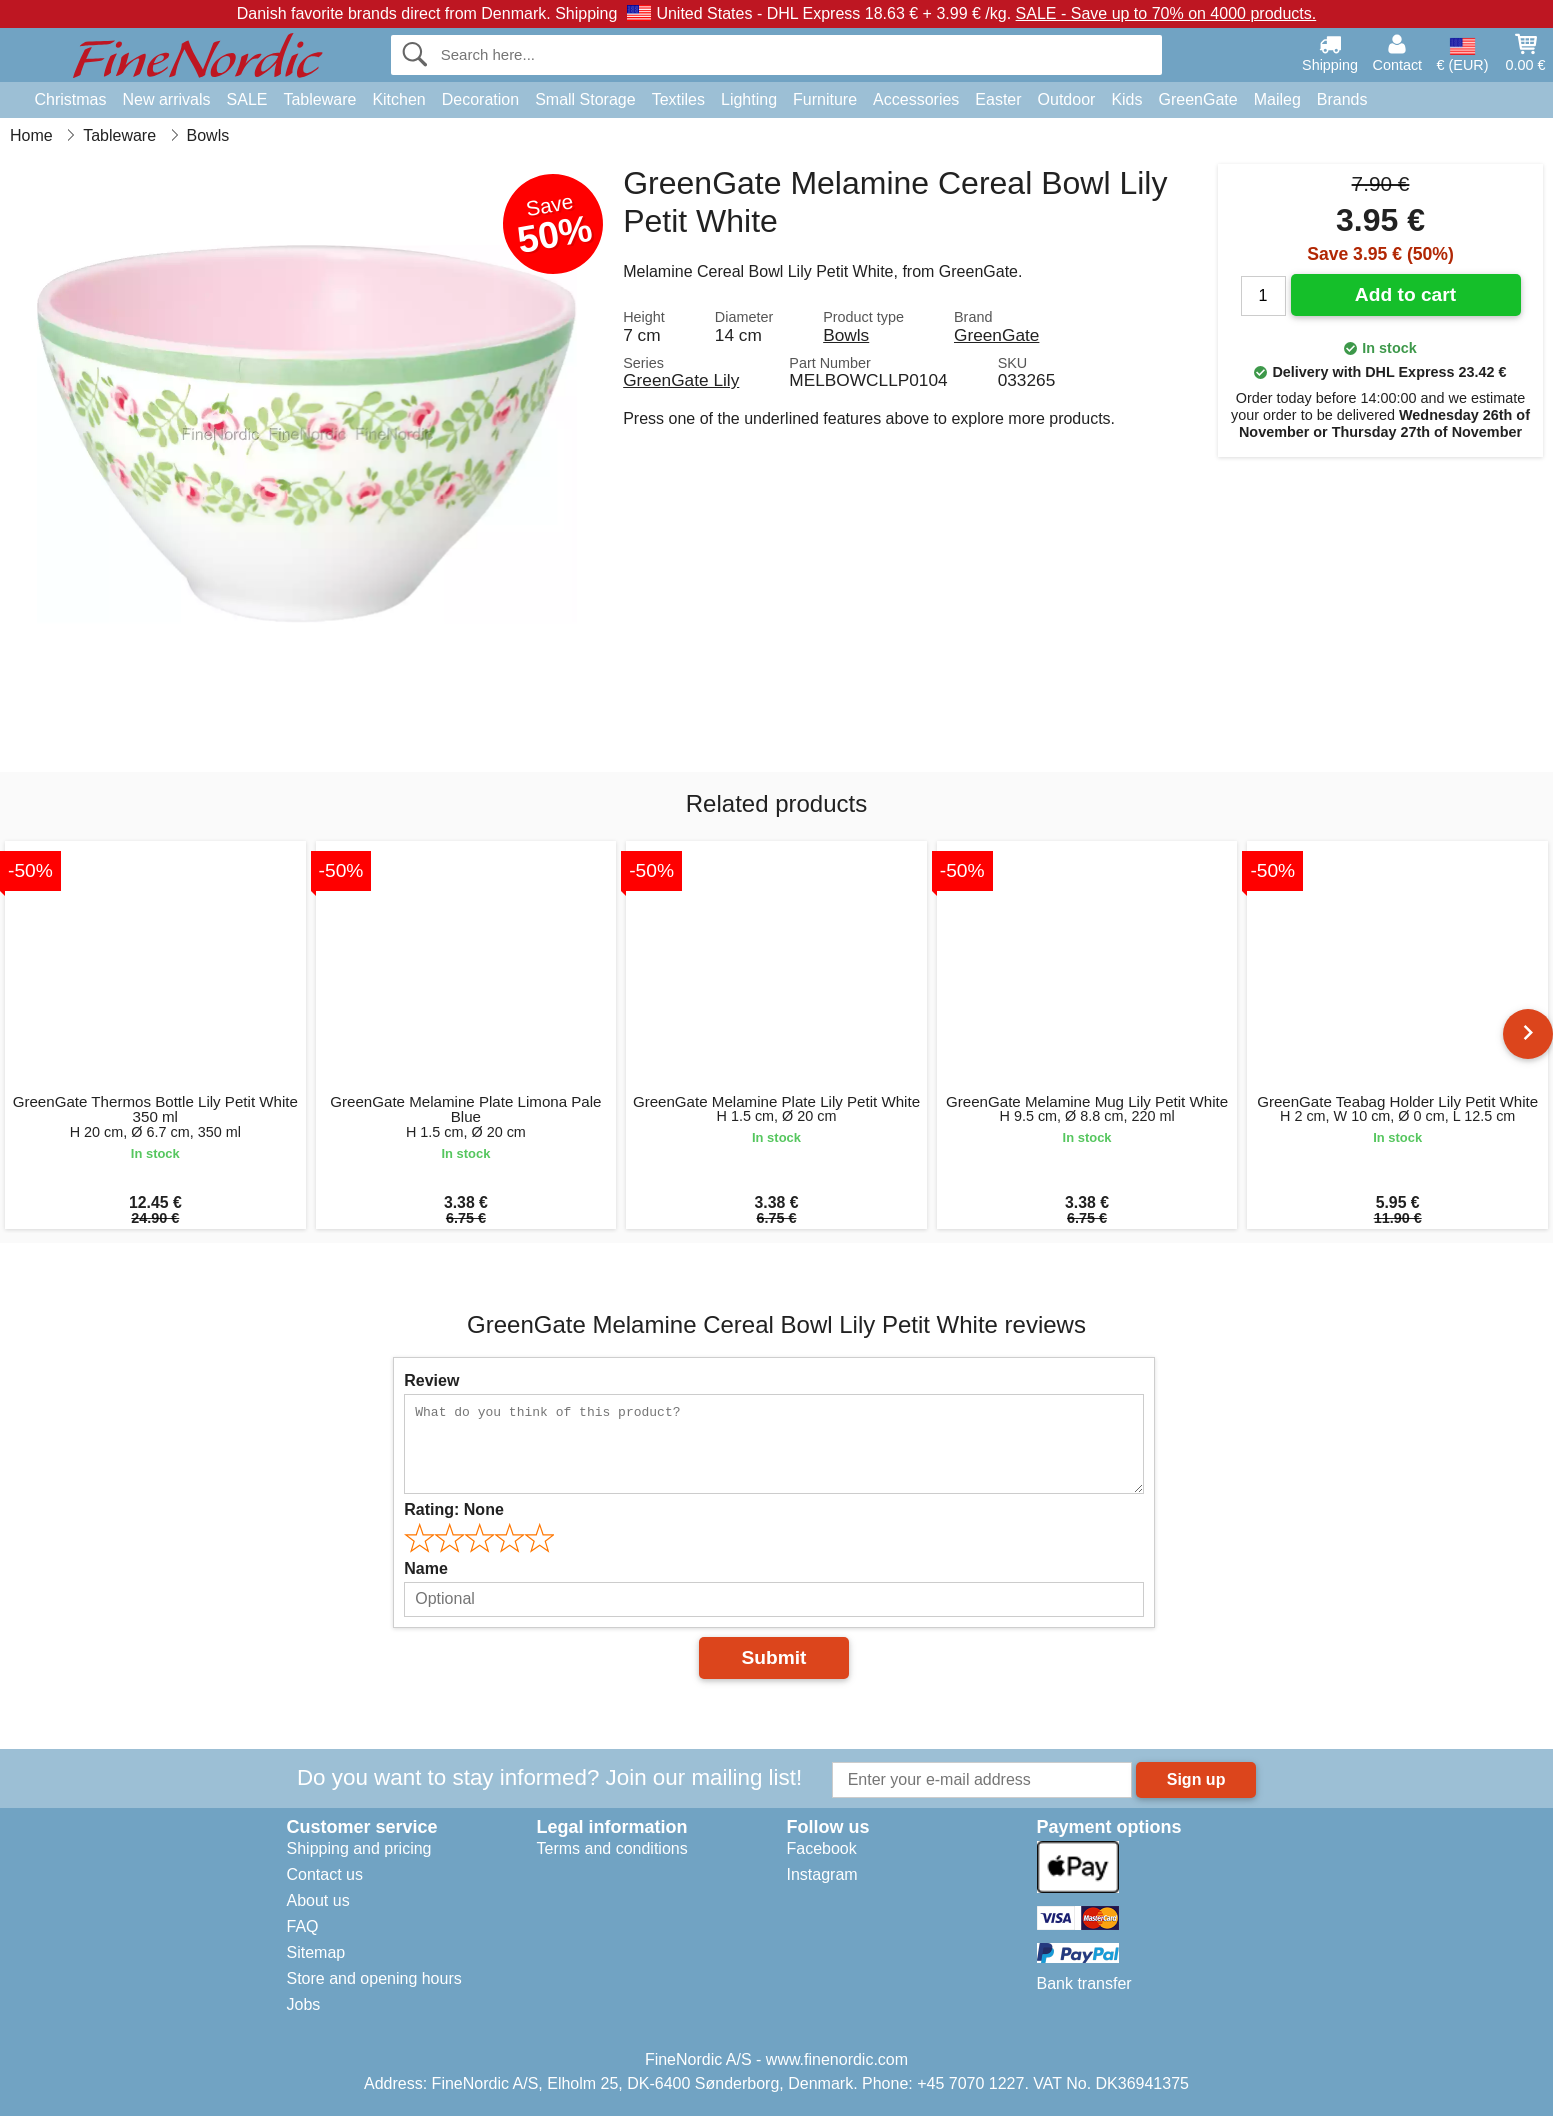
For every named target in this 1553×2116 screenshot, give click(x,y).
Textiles (678, 99)
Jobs (304, 2004)
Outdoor (1067, 99)
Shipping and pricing (359, 1848)
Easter (998, 99)
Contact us (325, 1874)
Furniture (825, 99)
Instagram (822, 1874)
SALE (247, 99)
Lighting (749, 99)
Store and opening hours (374, 1978)
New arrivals (167, 99)
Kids (1126, 99)
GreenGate (1198, 99)
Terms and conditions (612, 1848)
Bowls (846, 335)
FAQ (303, 1926)
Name (426, 1568)
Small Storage (585, 99)
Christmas (71, 99)
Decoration (480, 99)
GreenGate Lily (681, 380)
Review (431, 1380)
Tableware (319, 99)
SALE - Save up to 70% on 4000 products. (1166, 13)
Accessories (916, 99)
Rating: (454, 1509)
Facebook (822, 1848)
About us (318, 1900)
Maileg (1277, 99)
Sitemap (316, 1952)
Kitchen (398, 99)
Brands (1342, 99)
